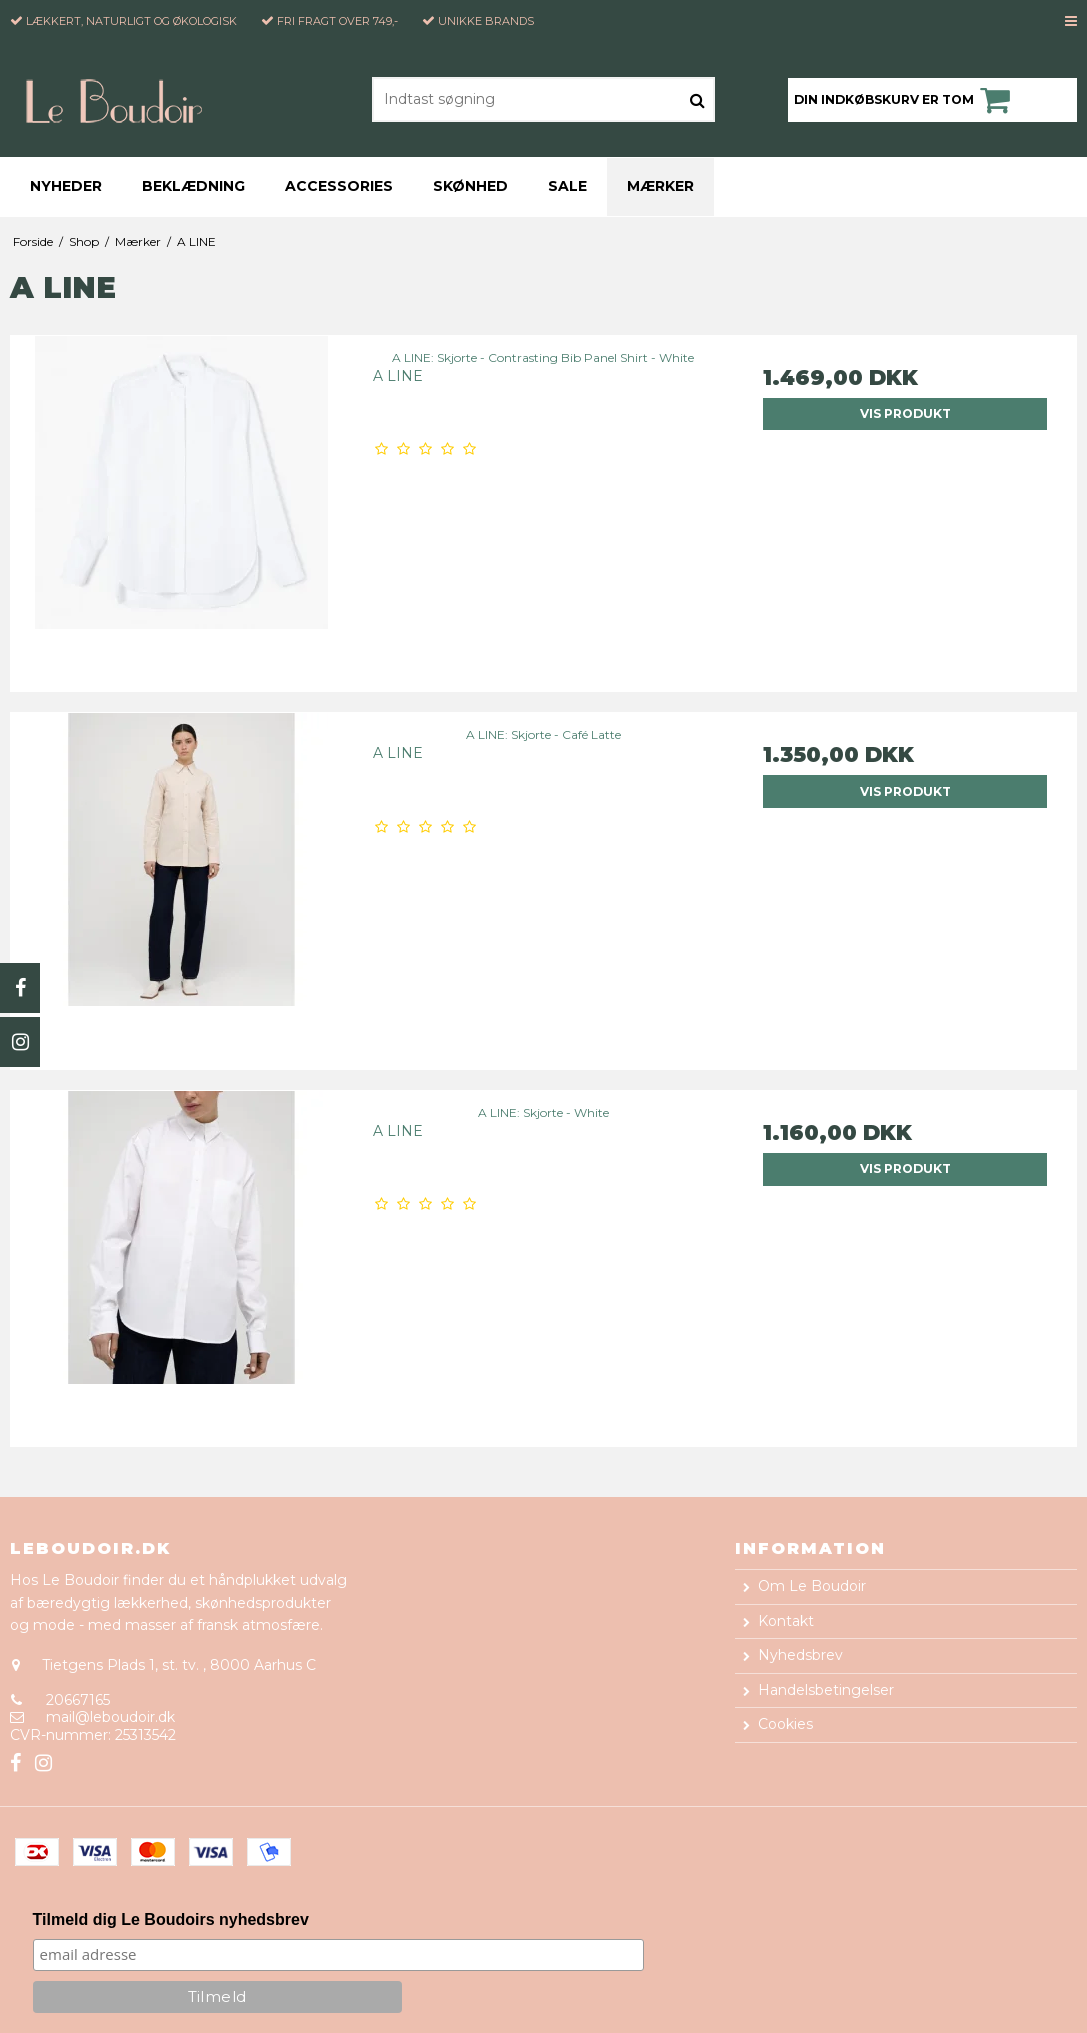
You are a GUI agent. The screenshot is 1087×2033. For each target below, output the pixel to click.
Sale (567, 186)
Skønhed (470, 186)
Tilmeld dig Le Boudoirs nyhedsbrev (171, 1919)
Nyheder (66, 186)
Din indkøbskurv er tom (905, 100)
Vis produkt (905, 413)
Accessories (339, 186)
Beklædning (193, 186)
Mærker (660, 186)
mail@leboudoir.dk (110, 1717)
